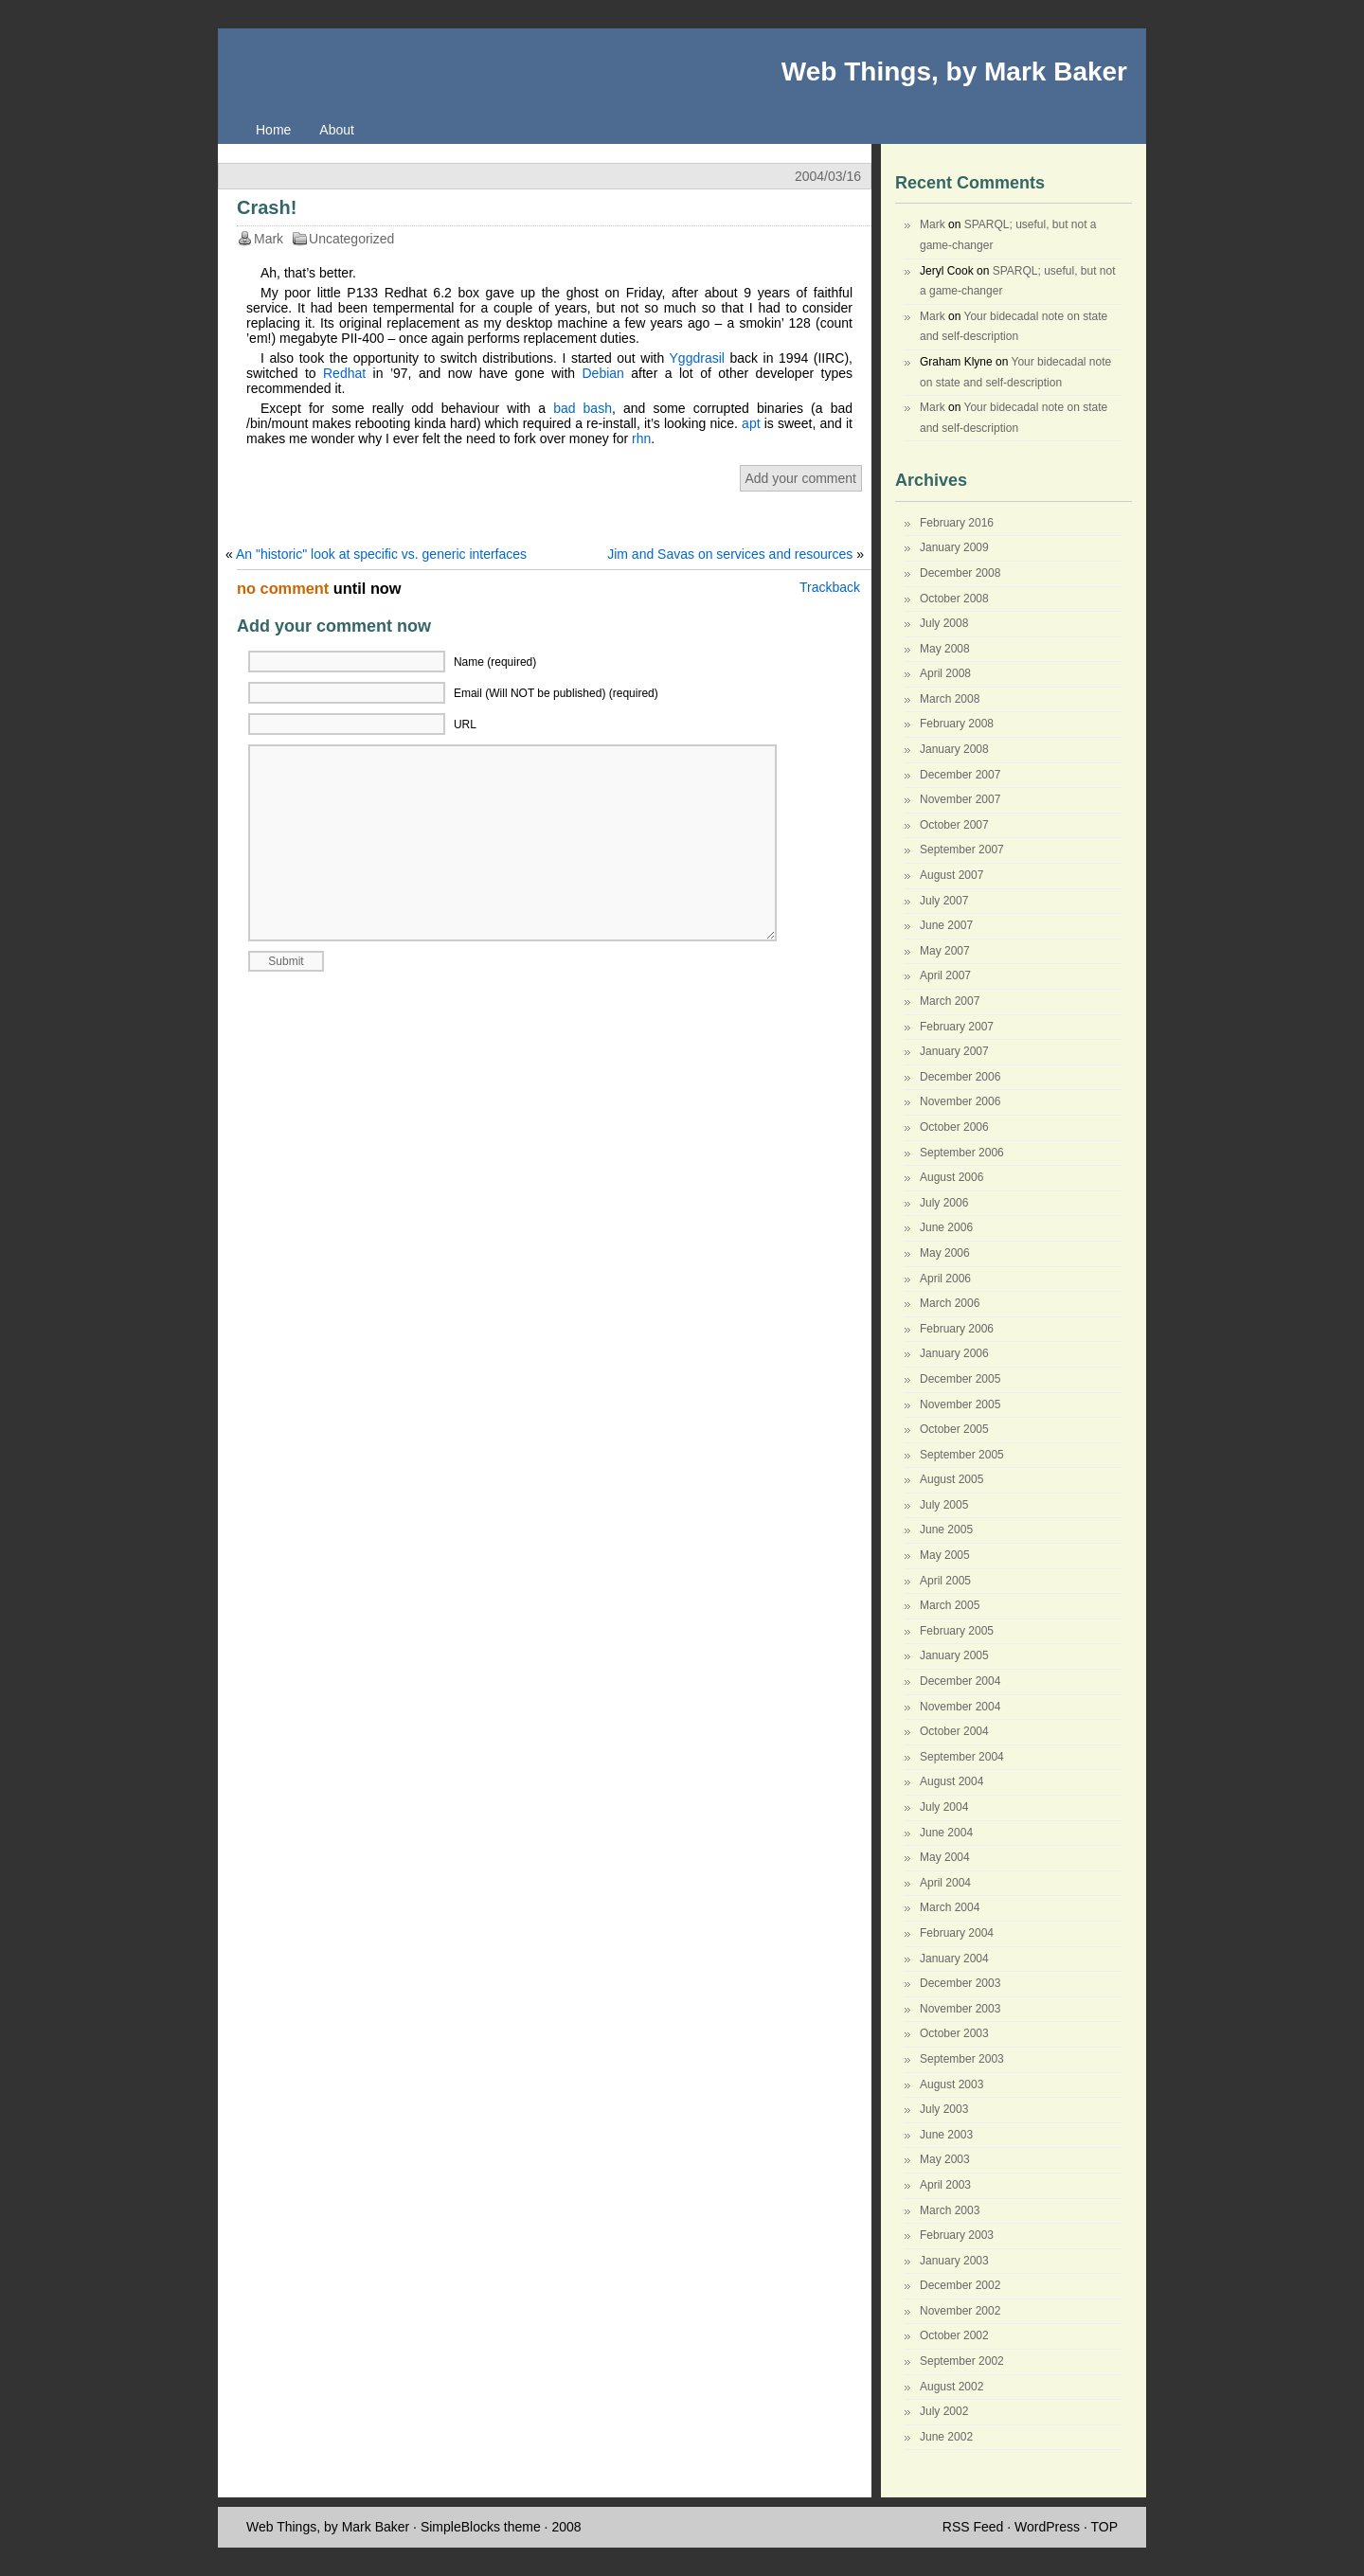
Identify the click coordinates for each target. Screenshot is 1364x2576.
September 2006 (962, 1152)
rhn (641, 438)
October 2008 (954, 598)
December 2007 (960, 774)
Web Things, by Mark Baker (954, 71)
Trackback (829, 587)
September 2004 (962, 1756)
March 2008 (949, 699)
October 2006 (954, 1127)
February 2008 (957, 723)
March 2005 (949, 1605)
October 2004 (954, 1731)
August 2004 (951, 1781)
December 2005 (960, 1379)
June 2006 (946, 1227)
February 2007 (957, 1026)
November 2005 (960, 1404)
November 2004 (960, 1706)
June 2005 (946, 1529)
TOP (1104, 2526)
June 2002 (946, 2436)
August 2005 (951, 1479)
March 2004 (949, 1907)
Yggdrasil (697, 358)
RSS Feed (973, 2526)
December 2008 (960, 573)
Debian (602, 373)
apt (751, 423)
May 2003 (945, 2159)
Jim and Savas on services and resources (729, 554)
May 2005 (945, 1555)
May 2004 (945, 1857)
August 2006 (951, 1177)
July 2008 (944, 623)
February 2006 (957, 1328)
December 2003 (960, 1983)
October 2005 (954, 1429)
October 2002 (954, 2335)
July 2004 (944, 1807)
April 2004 (945, 1882)
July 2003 (944, 2109)
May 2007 (945, 950)
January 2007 (954, 1051)
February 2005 (957, 1630)
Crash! (266, 207)
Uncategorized (351, 238)
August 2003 (951, 2084)
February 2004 (957, 1933)
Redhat (344, 373)
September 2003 (962, 2059)
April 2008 (945, 673)
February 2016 (957, 522)
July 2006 (944, 1202)
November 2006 (960, 1101)
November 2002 (960, 2310)
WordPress (1047, 2526)
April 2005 (945, 1580)
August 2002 (951, 2386)
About (336, 129)
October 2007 (954, 825)
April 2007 (945, 975)
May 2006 (945, 1253)
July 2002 (944, 2411)
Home (273, 129)
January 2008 (954, 749)
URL (465, 724)
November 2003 (960, 2008)
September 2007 (962, 849)
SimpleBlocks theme (481, 2526)
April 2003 (945, 2184)
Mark (932, 224)
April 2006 (945, 1278)
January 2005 (954, 1655)
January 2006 (954, 1353)
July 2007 (944, 900)
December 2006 (960, 1076)
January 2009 (954, 547)
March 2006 (949, 1303)
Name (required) (495, 662)
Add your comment (801, 478)
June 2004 (946, 1832)
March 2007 (949, 1001)
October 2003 (954, 2033)
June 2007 (946, 925)
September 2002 (962, 2361)
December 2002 (960, 2285)
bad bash (582, 408)
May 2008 (945, 648)
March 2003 (949, 2210)
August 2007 (951, 875)
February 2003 (957, 2235)
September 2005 (962, 1454)
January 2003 (954, 2260)
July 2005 (944, 1505)
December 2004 (960, 1681)
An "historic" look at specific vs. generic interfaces (381, 554)
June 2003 (946, 2134)
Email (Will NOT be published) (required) (556, 693)
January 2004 (954, 1958)
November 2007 (960, 799)
